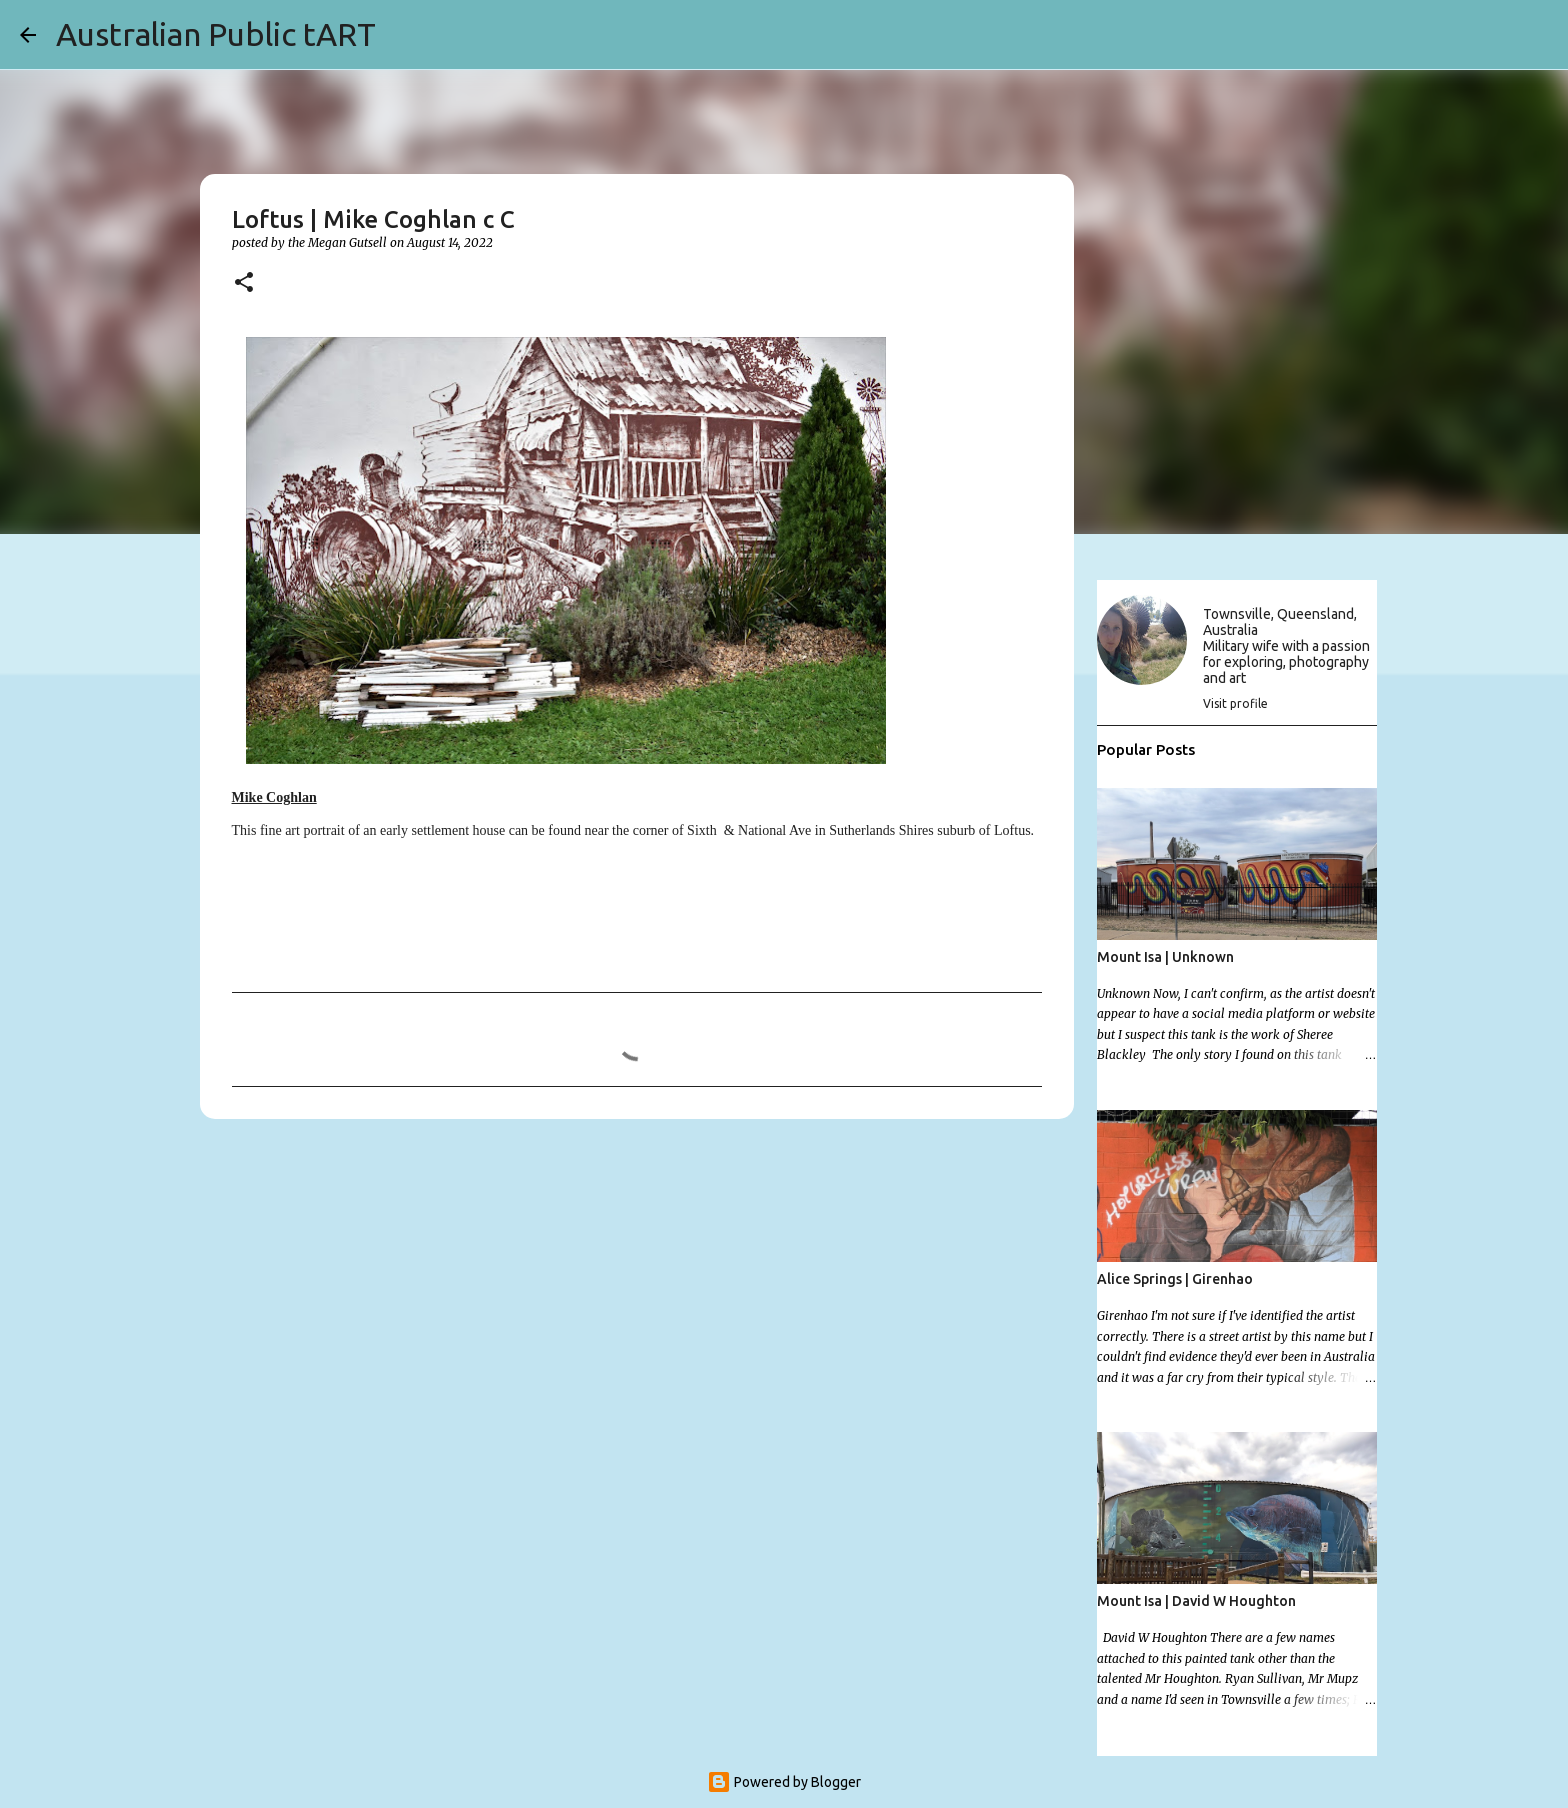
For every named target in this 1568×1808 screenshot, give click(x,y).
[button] (244, 283)
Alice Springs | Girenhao (1175, 1279)
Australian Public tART (216, 34)
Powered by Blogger (784, 1782)
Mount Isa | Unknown (1165, 957)
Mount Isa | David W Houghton (1196, 1601)
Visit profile (1235, 703)
